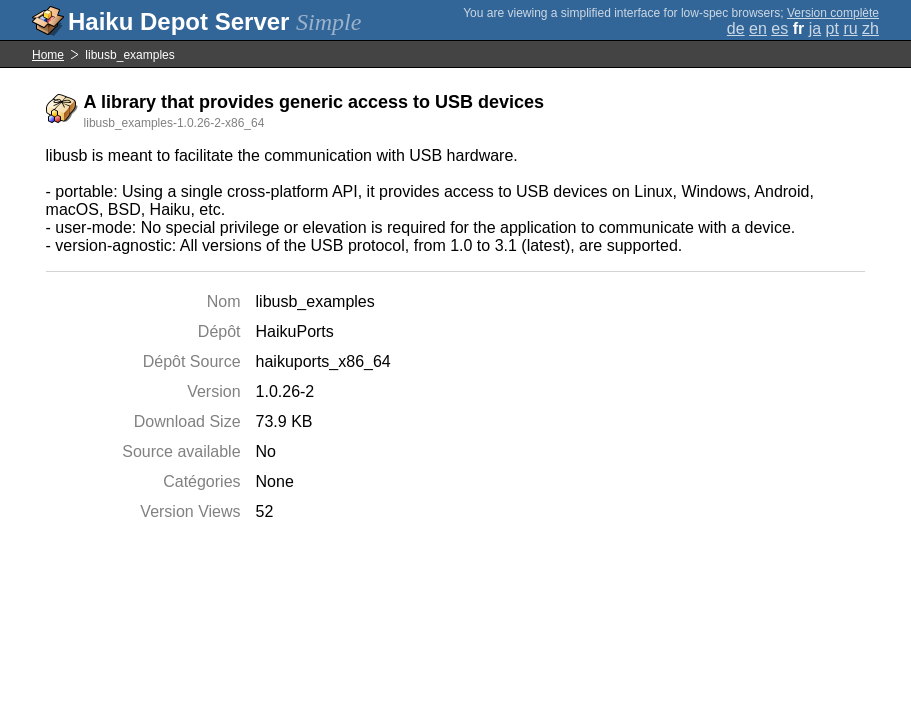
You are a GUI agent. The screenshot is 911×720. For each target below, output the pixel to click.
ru (850, 28)
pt (832, 28)
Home (48, 55)
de (736, 28)
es (779, 28)
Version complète (833, 13)
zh (870, 28)
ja (815, 28)
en (758, 28)
